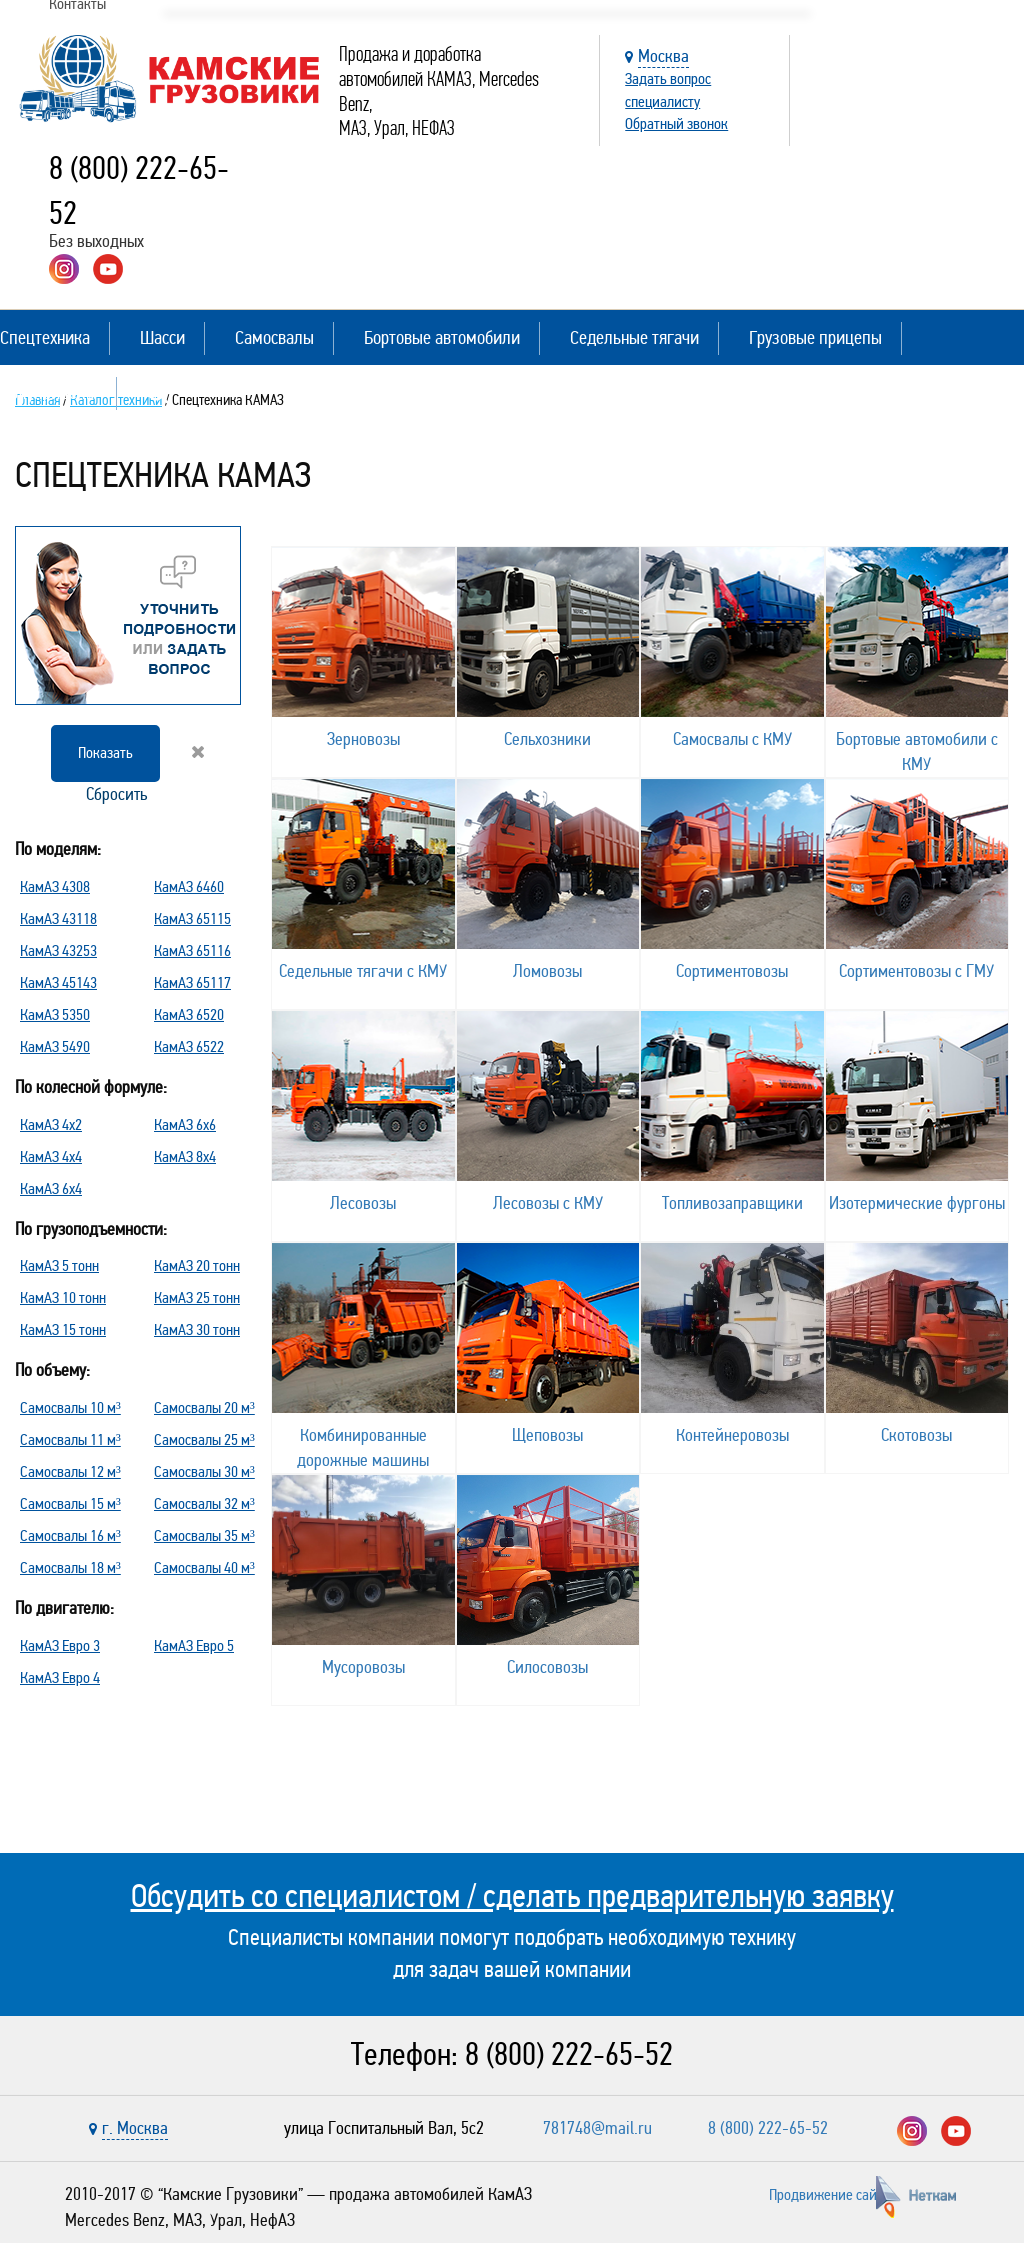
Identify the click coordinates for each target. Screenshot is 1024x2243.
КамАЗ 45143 (58, 982)
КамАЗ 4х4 (51, 1156)
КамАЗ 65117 (192, 982)
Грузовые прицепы (815, 337)
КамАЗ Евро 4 (60, 1677)
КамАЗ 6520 (189, 1014)
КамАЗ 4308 (55, 886)
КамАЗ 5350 (55, 1014)
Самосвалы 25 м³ (204, 1439)
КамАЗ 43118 (58, 918)
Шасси (162, 337)
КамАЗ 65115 (192, 918)
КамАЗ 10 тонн (63, 1297)
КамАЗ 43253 (58, 950)
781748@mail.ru (597, 2128)
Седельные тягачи (634, 337)
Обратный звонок (676, 123)
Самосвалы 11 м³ (70, 1439)
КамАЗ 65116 (192, 950)
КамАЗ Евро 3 (60, 1645)
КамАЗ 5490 (55, 1046)
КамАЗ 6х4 (51, 1188)
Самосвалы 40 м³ (204, 1567)
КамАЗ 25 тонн (197, 1297)
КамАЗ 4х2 (51, 1124)
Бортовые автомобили (442, 337)
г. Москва (135, 2128)
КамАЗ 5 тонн (59, 1265)
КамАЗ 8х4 (185, 1156)
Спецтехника (45, 337)
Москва (663, 56)
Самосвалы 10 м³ (70, 1407)
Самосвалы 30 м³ (204, 1471)
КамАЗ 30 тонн (197, 1329)
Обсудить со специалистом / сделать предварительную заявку (512, 1896)
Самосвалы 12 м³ (70, 1471)
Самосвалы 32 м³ (204, 1503)
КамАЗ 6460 (189, 886)
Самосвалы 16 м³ (70, 1535)
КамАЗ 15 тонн (63, 1329)
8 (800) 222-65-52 (569, 2054)
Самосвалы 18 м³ (70, 1567)
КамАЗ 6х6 (185, 1124)
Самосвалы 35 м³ (204, 1535)
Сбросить (143, 774)
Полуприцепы (48, 392)
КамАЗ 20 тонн (197, 1265)
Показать (105, 752)
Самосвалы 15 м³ (70, 1503)
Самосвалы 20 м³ (204, 1407)
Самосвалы (274, 337)
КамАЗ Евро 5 (194, 1645)
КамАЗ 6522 (189, 1046)
